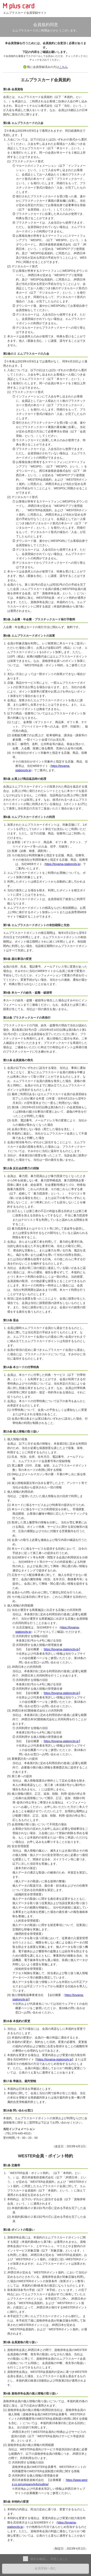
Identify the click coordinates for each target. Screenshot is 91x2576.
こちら (63, 67)
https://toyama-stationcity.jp (62, 864)
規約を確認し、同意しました (49, 2559)
